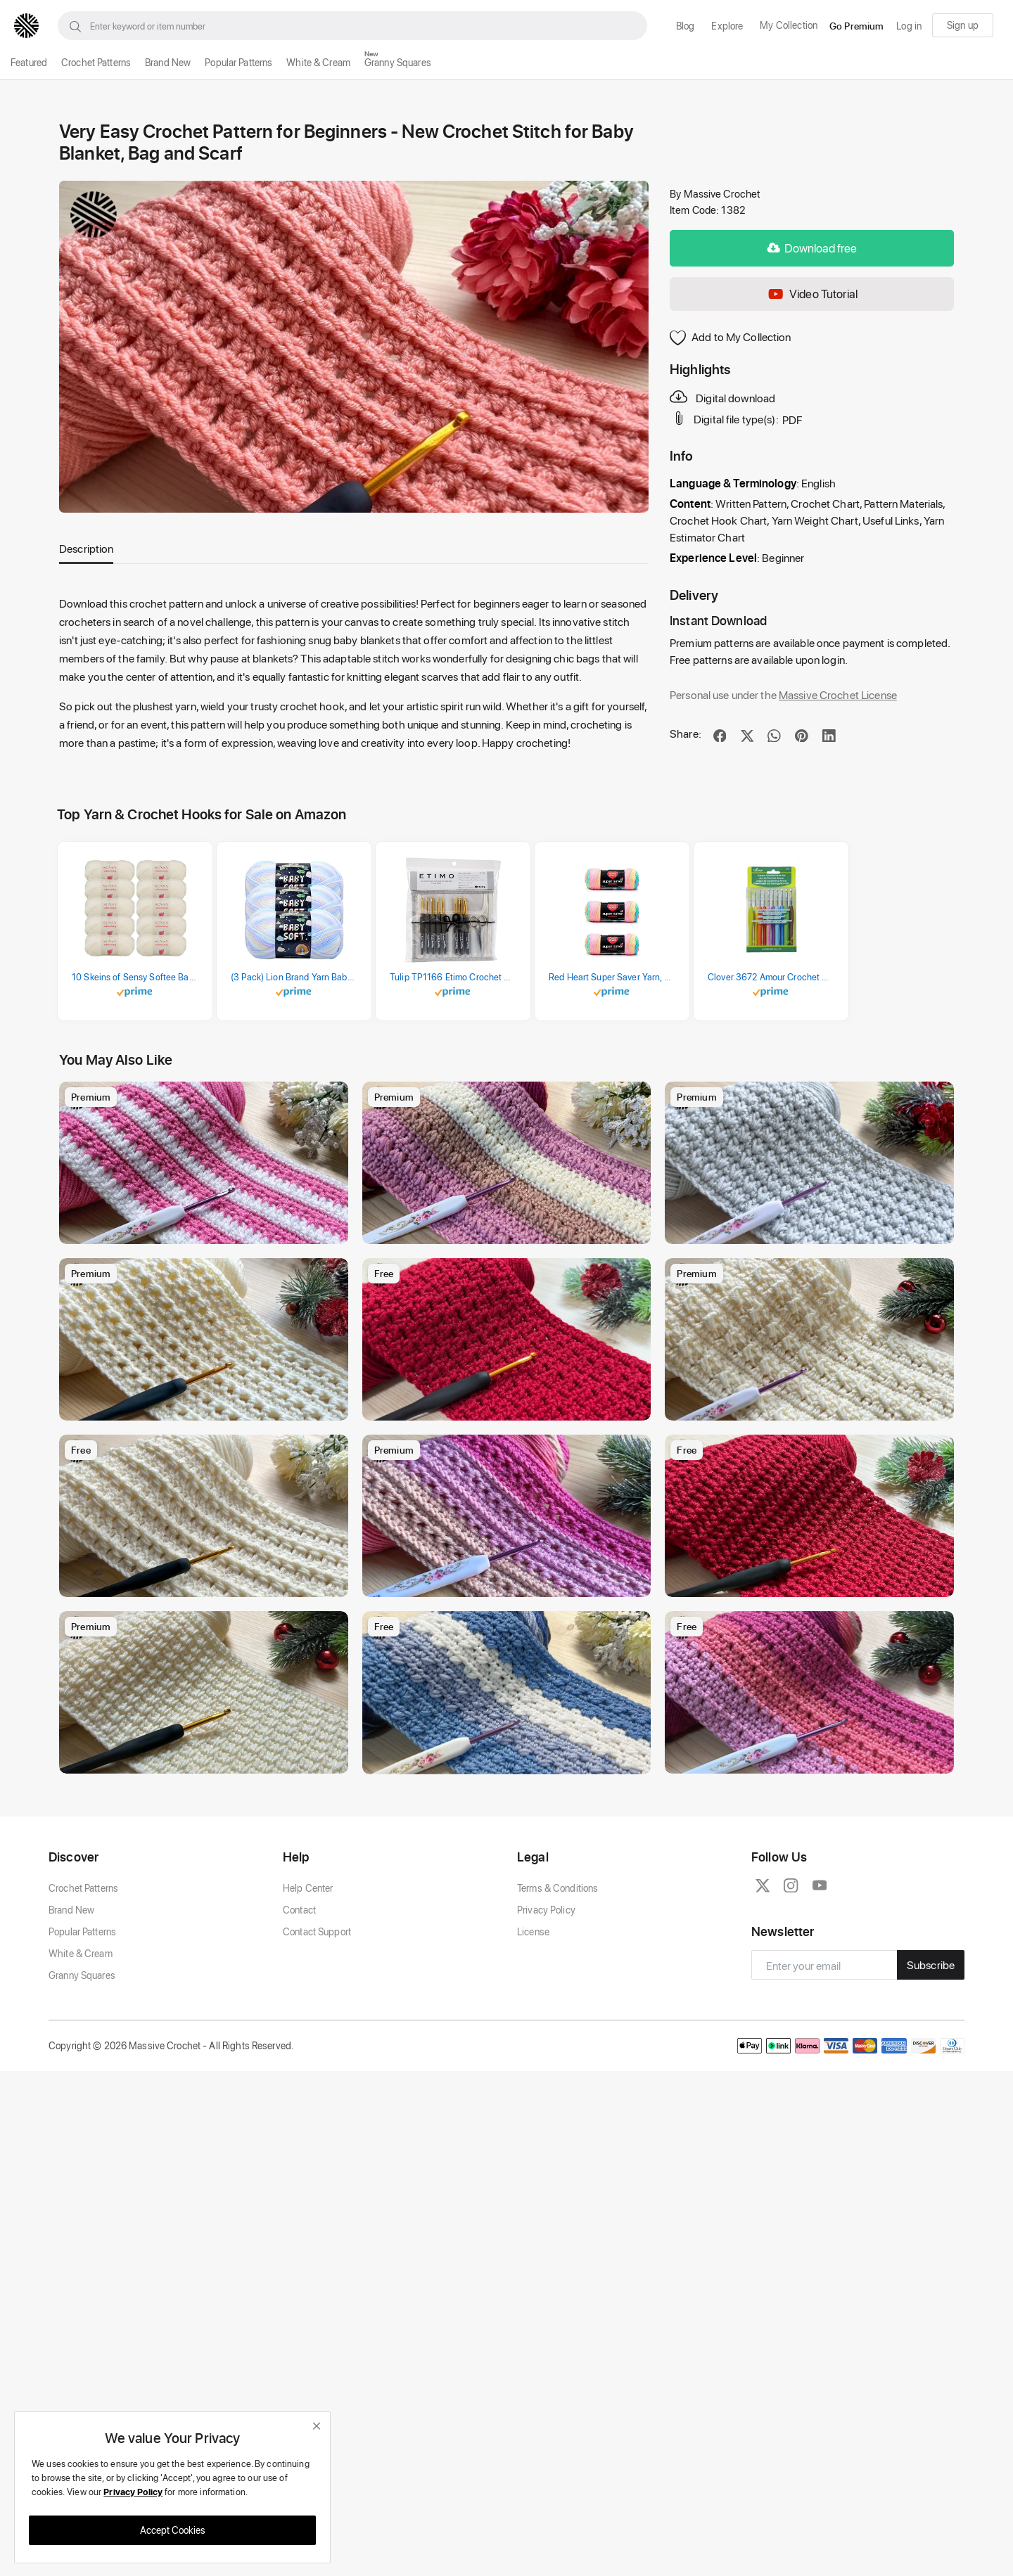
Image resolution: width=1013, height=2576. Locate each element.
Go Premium (856, 25)
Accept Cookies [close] (172, 2530)
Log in (909, 25)
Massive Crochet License (838, 694)
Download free (812, 247)
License (533, 2057)
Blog (685, 25)
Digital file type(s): (725, 418)
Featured (29, 62)
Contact (299, 2035)
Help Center (308, 2013)
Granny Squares (397, 62)
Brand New (168, 62)
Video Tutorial (812, 294)
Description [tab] (86, 548)
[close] (316, 2426)
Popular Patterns (238, 62)
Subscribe (931, 2091)
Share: (685, 733)
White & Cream (318, 62)
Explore (727, 25)
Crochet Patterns (96, 62)
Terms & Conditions (557, 2013)
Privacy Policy (546, 2035)
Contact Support (317, 2057)
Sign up (963, 25)
